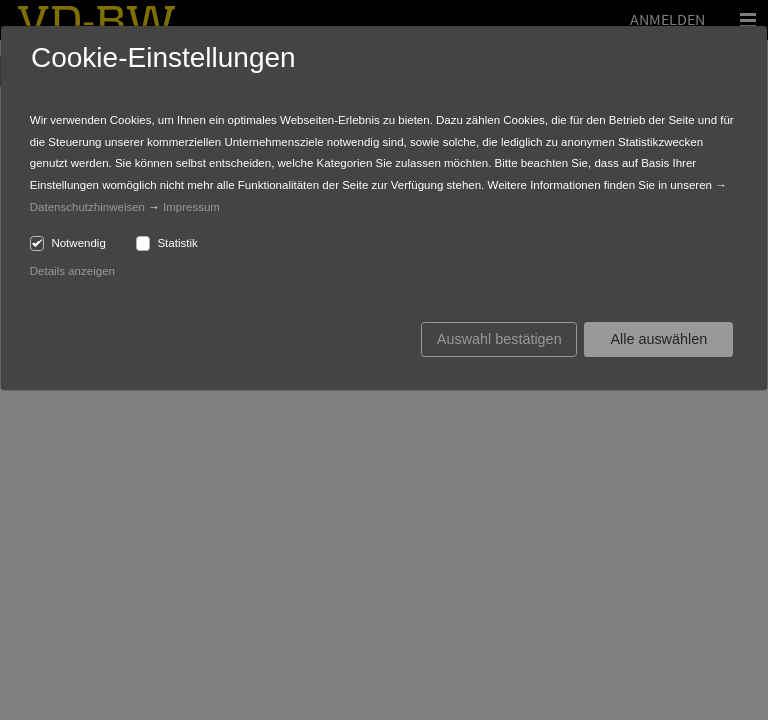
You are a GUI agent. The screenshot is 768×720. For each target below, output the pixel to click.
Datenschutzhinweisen (87, 207)
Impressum (191, 207)
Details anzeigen (72, 271)
